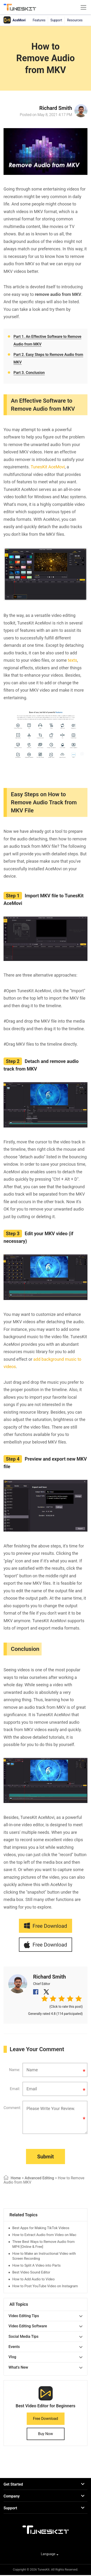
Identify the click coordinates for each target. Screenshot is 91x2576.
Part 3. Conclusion (29, 372)
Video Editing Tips (45, 2316)
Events (45, 2346)
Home (13, 2178)
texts (72, 660)
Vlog (45, 2357)
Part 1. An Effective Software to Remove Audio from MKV (47, 340)
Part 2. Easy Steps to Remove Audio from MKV (48, 358)
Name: (14, 2070)
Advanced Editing (39, 2178)
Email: (15, 2089)
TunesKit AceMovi (48, 466)
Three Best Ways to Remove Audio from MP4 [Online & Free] (43, 2244)
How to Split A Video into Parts (36, 2265)
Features (39, 20)
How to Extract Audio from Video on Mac (44, 2235)
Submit (45, 2157)
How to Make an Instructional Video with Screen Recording (44, 2256)
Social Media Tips (45, 2336)
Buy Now (45, 2434)
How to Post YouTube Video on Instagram (45, 2286)
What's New (45, 2367)
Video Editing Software (45, 2326)
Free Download (45, 2418)
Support (56, 20)
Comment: (12, 2108)
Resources (75, 20)
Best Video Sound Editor (31, 2272)
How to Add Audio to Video (33, 2279)
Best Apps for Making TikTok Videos (40, 2228)
